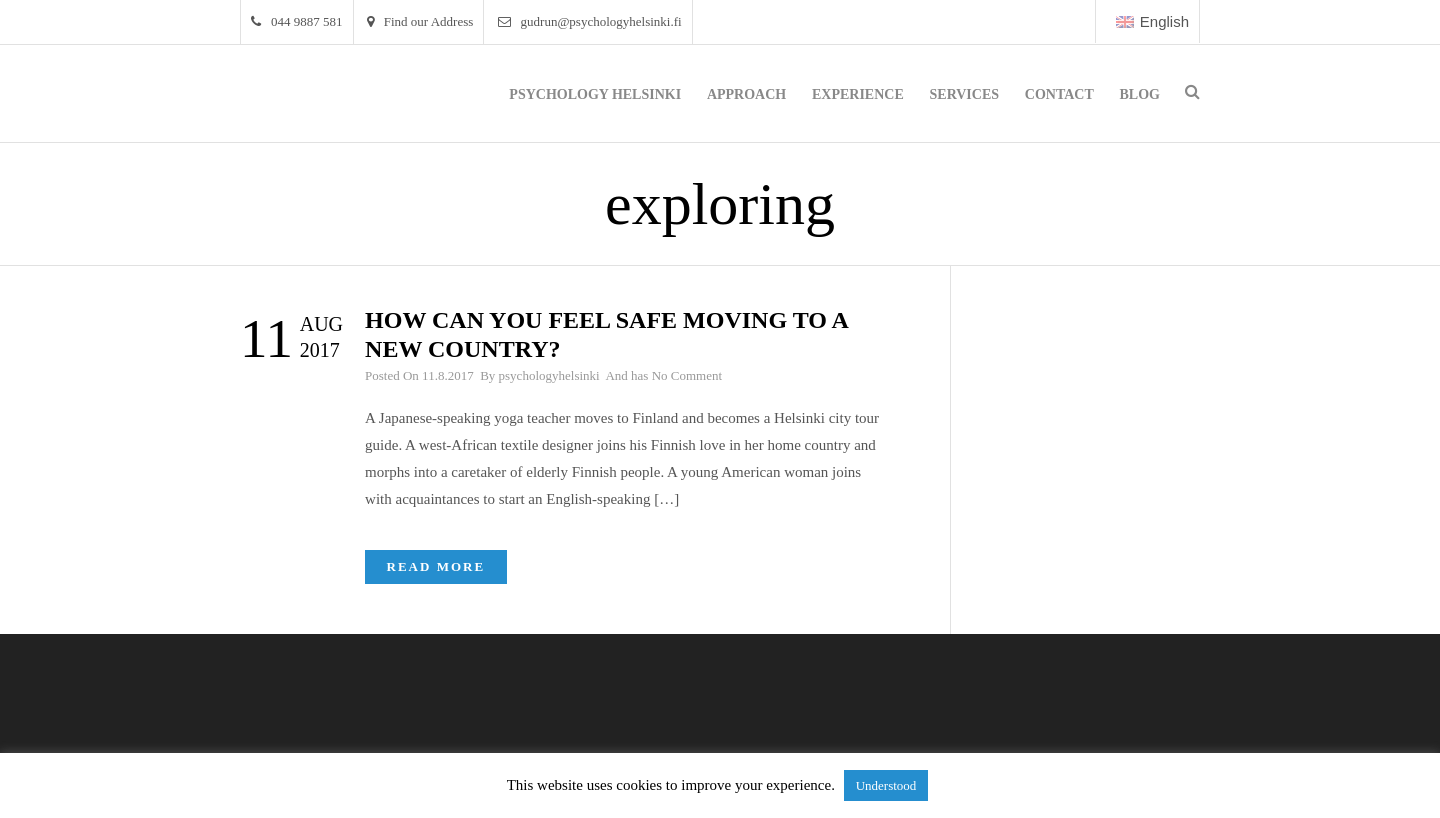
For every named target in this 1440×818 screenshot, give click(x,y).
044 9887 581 (297, 21)
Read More (436, 566)
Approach (746, 94)
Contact (1059, 94)
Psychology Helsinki (595, 94)
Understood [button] (886, 785)
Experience (858, 94)
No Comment (687, 375)
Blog (1140, 94)
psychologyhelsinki (549, 375)
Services (965, 94)
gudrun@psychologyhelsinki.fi (590, 21)
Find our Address (420, 21)
